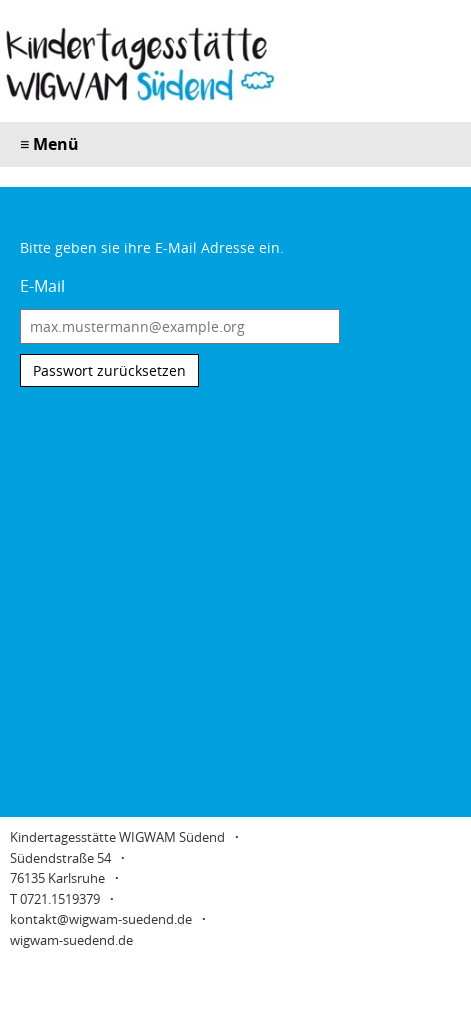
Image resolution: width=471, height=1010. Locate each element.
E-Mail (42, 286)
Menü (49, 144)
